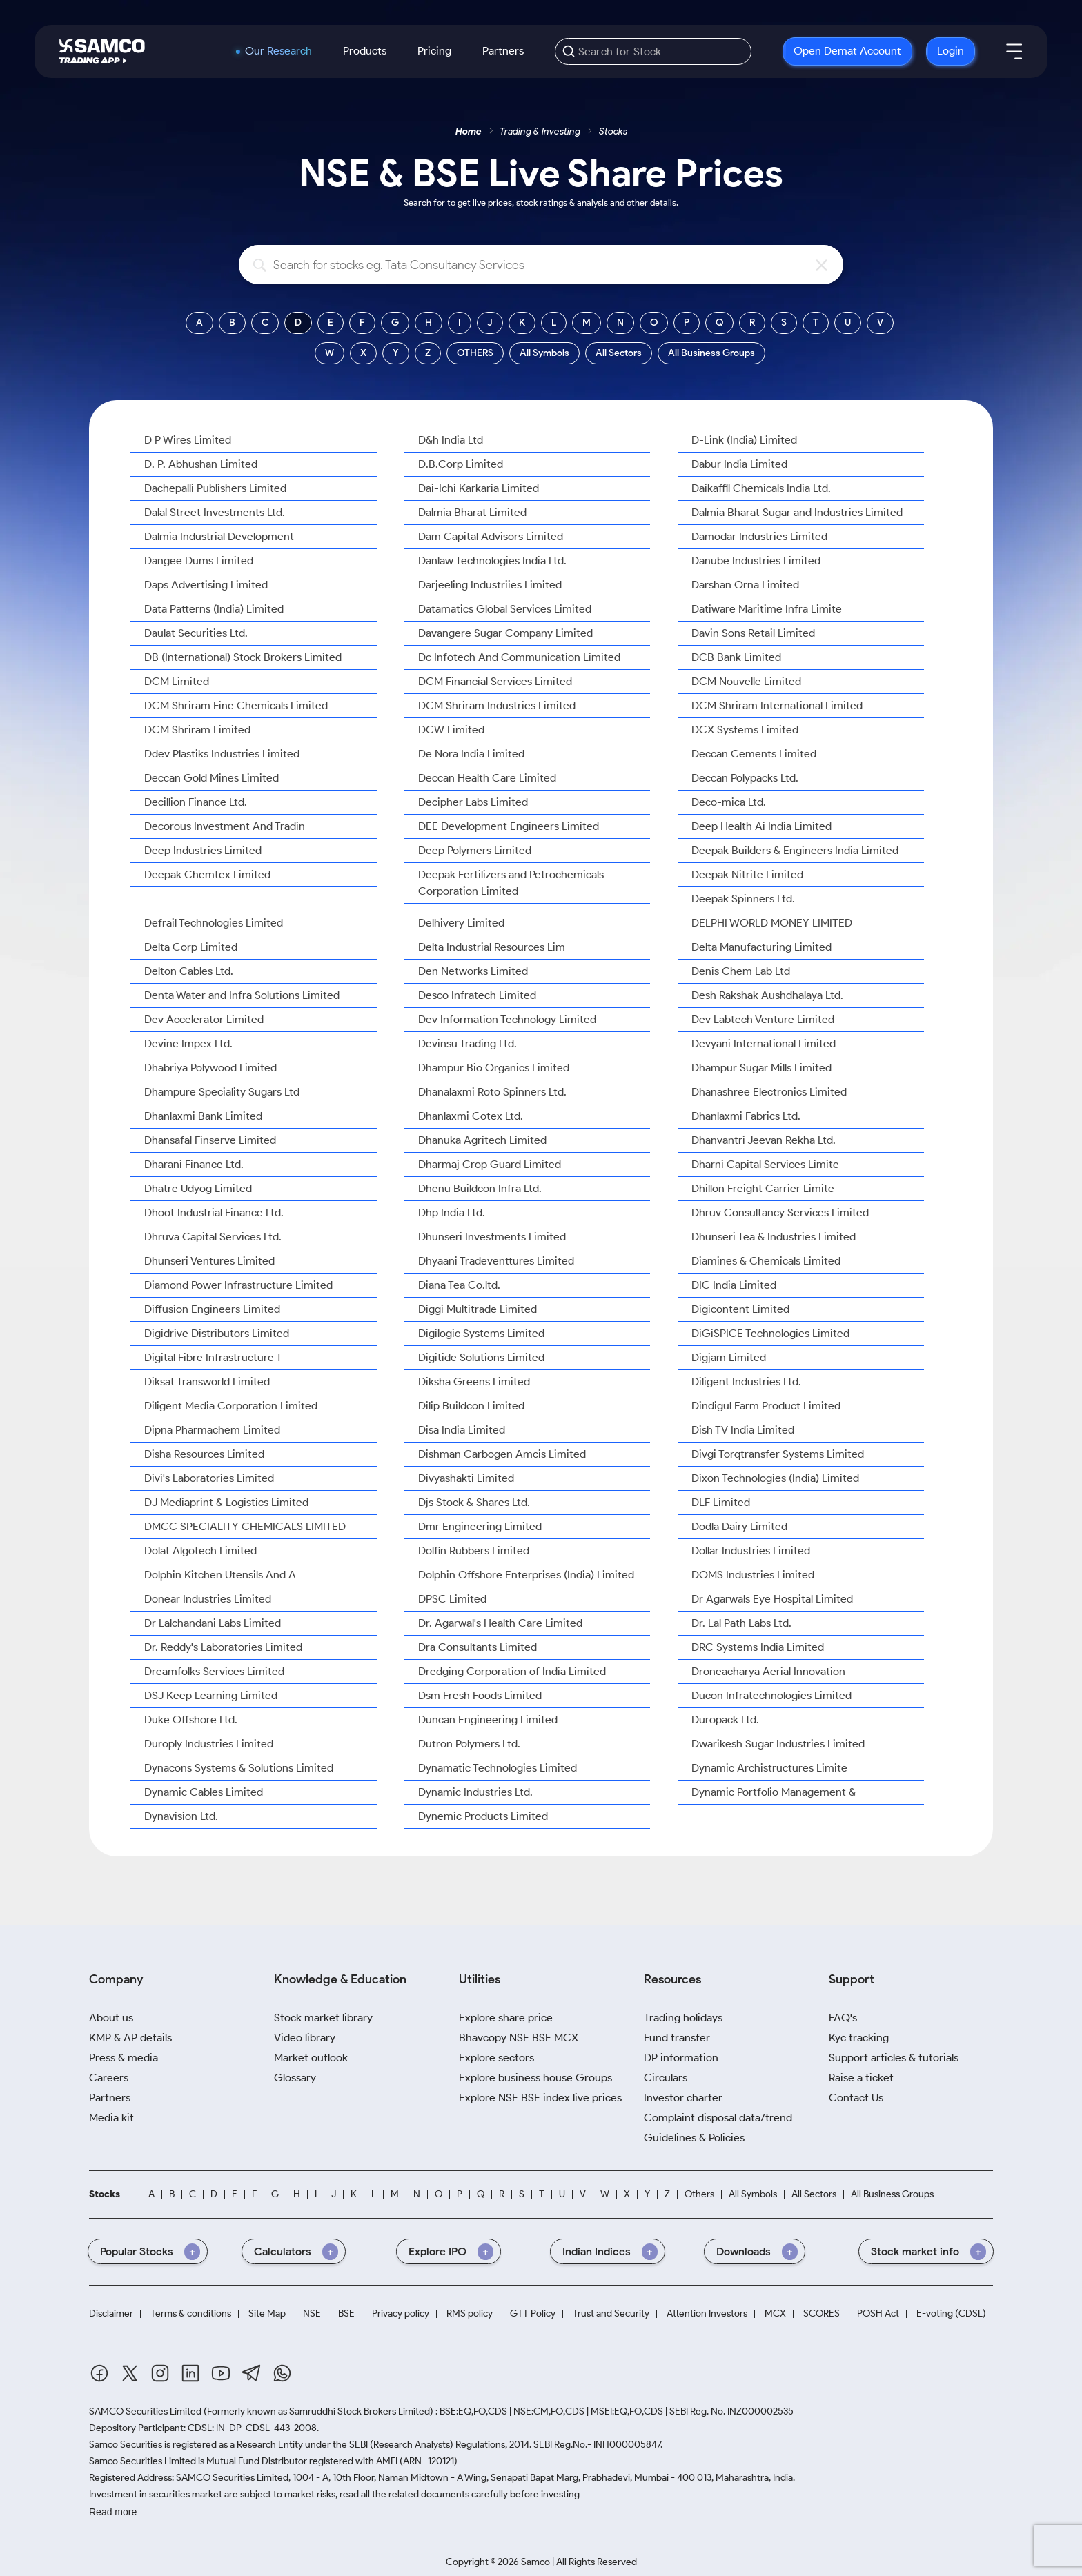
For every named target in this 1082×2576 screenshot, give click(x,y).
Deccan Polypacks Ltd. (744, 777)
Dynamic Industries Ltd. (475, 1792)
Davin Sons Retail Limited (753, 633)
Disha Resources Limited (204, 1453)
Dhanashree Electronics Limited (769, 1091)
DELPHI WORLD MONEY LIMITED (771, 922)
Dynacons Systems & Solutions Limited (238, 1767)
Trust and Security (611, 2313)
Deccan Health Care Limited (487, 777)
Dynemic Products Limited (483, 1816)
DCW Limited (451, 729)
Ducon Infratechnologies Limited (771, 1695)
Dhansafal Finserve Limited (210, 1140)
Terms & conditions (190, 2313)
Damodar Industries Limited (759, 536)
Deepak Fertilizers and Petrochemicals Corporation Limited (511, 883)
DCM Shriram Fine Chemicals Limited (236, 705)
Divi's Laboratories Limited (209, 1478)
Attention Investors (707, 2313)
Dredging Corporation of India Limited (512, 1671)
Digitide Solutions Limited (481, 1357)
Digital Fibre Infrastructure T (213, 1357)
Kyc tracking (859, 2037)
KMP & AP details (130, 2037)
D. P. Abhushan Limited (200, 463)
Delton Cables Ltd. (188, 971)
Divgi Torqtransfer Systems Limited (777, 1453)
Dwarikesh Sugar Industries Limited (778, 1743)
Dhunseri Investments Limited (492, 1236)
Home (468, 131)
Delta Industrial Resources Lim (491, 946)
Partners (503, 50)
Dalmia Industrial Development (219, 536)
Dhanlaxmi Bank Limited (203, 1115)
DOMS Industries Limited (752, 1574)
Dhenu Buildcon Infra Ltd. (480, 1188)
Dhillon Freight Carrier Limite (762, 1188)
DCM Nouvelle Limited (746, 681)
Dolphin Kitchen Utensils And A (220, 1574)
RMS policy (469, 2313)
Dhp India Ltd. (451, 1212)
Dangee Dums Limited (198, 560)
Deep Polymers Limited (474, 850)
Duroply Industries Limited (208, 1743)
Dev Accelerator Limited (204, 1019)
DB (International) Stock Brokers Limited (243, 657)
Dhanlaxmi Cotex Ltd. (470, 1115)
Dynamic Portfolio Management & (773, 1792)
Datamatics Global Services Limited (504, 608)
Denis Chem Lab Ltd (740, 971)
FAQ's (843, 2017)
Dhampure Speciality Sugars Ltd (221, 1091)
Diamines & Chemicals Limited (765, 1260)
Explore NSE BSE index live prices (540, 2097)
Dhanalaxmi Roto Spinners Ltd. (492, 1091)
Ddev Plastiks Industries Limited (221, 753)
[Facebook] (99, 2373)
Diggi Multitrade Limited (477, 1309)
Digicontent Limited (740, 1309)
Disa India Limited (461, 1429)
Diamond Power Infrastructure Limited (238, 1284)
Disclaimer (111, 2313)
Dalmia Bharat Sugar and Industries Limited (797, 512)
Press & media (123, 2057)
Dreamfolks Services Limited (214, 1671)
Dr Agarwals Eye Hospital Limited (772, 1598)
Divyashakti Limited (466, 1478)
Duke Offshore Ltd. (190, 1719)
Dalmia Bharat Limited (472, 512)
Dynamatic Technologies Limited (497, 1767)
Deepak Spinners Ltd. (743, 898)
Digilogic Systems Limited (481, 1333)
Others (699, 2194)
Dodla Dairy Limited (739, 1526)
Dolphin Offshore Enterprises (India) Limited (526, 1574)
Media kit (111, 2117)
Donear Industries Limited (207, 1598)
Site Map (267, 2313)
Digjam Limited (728, 1357)
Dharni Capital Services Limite (765, 1164)
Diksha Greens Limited (474, 1381)
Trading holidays (683, 2017)
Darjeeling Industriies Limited (490, 584)
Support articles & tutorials (893, 2057)
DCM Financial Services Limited (495, 681)
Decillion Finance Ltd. (195, 802)
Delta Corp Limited (190, 946)
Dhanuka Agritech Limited (482, 1140)
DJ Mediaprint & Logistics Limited (226, 1502)
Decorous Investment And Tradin (224, 826)
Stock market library (323, 2017)
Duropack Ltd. (725, 1719)
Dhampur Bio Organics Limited (493, 1067)
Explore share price (506, 2017)
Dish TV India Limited (742, 1429)
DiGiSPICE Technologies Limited (770, 1333)
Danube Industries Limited (755, 560)
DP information (681, 2057)
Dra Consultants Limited (477, 1647)
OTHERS (475, 353)
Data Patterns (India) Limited (214, 608)
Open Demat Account (847, 50)
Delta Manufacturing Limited (761, 946)
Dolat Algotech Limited (200, 1550)
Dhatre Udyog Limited (198, 1188)
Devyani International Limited (763, 1043)
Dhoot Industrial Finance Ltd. (214, 1212)
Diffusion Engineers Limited (212, 1309)
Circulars (665, 2077)
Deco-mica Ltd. (728, 802)
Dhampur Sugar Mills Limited (761, 1067)
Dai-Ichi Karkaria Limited (478, 488)
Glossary (295, 2077)
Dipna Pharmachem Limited (212, 1429)
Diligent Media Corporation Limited (230, 1405)
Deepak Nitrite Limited (747, 874)
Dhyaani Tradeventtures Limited (496, 1260)
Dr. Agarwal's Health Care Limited (500, 1622)
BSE (346, 2313)
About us (111, 2017)
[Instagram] (160, 2373)
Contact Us (856, 2097)
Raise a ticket (861, 2077)
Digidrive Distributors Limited (216, 1333)
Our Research (278, 51)
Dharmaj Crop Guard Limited (489, 1164)
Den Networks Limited (473, 971)
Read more (113, 2511)
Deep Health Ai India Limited (761, 826)
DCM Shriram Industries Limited (497, 705)
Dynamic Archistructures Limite (769, 1767)
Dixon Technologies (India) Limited (775, 1478)
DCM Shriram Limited (197, 729)
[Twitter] (129, 2373)
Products (364, 50)
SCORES (821, 2313)
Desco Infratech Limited (477, 995)
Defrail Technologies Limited (213, 922)
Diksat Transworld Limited (207, 1381)
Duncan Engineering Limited (488, 1719)
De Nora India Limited (471, 753)
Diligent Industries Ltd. (746, 1381)
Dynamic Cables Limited (203, 1792)
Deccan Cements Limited (753, 753)
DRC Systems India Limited (757, 1647)
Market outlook (311, 2057)
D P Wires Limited (187, 439)
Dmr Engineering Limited (480, 1526)
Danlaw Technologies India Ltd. (492, 560)
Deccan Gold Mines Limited (211, 777)
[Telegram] (251, 2373)
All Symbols (544, 353)
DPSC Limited (452, 1598)
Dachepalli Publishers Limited (215, 488)
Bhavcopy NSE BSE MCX (518, 2037)
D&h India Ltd (450, 439)
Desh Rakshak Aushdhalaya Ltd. (767, 995)
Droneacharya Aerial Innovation (768, 1671)
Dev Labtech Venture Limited (762, 1019)
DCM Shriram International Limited (777, 705)
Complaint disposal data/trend (718, 2117)
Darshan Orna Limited (745, 584)
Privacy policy (400, 2313)
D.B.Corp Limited (460, 463)
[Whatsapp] (282, 2373)
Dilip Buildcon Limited (471, 1405)
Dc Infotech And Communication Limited (519, 657)
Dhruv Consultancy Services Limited (780, 1212)
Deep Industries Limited (203, 850)
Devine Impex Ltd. (188, 1043)
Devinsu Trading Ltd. (467, 1043)
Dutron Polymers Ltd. (469, 1743)
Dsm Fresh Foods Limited (480, 1695)
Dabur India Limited (739, 463)
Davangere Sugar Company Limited (505, 633)
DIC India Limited (733, 1284)
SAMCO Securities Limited (145, 2411)
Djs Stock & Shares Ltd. (474, 1502)
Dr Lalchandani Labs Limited (212, 1622)
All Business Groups (711, 353)
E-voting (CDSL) (951, 2313)
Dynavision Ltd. (181, 1816)
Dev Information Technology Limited (507, 1019)
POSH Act (878, 2313)
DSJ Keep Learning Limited (210, 1695)
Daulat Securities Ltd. (196, 633)
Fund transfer (677, 2037)
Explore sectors (496, 2057)
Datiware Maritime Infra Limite (766, 608)
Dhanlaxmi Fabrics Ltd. (745, 1115)
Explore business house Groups (535, 2077)
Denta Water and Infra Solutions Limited (242, 995)
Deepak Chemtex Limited (207, 874)
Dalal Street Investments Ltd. (214, 512)
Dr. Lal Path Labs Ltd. (741, 1622)
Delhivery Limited (461, 922)
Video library (304, 2037)
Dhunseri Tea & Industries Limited (773, 1236)
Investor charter (683, 2097)
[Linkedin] (190, 2373)
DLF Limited (720, 1502)
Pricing (434, 50)
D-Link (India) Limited (744, 439)
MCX (775, 2313)
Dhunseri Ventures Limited (209, 1260)
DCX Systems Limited (744, 729)
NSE (312, 2313)
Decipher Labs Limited (473, 802)
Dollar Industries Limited (750, 1550)
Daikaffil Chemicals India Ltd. (761, 488)
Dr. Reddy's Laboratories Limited (223, 1647)
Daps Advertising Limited (206, 584)
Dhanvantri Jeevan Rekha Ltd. (763, 1140)
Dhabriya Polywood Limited (210, 1067)
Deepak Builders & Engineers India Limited (794, 850)
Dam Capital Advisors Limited (490, 536)
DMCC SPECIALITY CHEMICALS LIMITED (245, 1526)
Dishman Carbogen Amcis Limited (502, 1453)
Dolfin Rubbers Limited (473, 1550)
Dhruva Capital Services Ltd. (213, 1236)
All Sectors (619, 353)
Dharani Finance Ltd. (194, 1164)
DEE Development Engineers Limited (508, 826)
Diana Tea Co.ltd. (459, 1284)
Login (950, 50)
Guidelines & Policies (694, 2137)
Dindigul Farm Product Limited (765, 1405)
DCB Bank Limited (736, 657)
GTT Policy (532, 2313)
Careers (108, 2077)
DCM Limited (176, 681)
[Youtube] (220, 2373)
